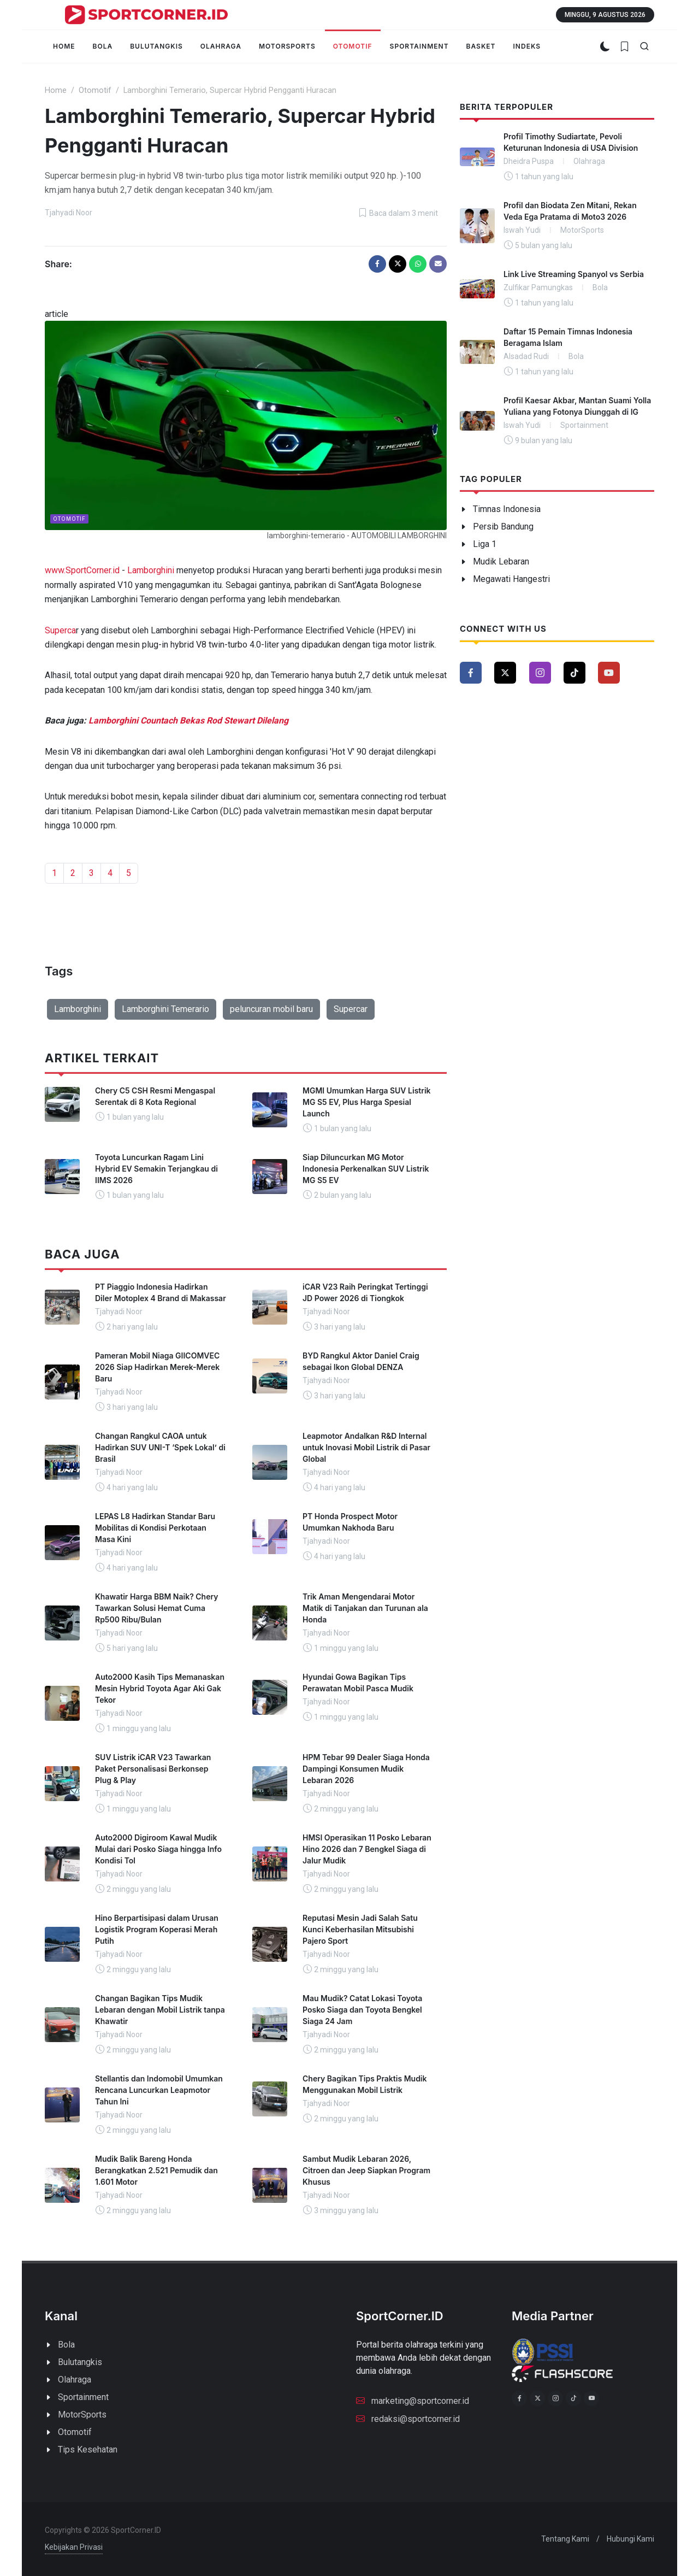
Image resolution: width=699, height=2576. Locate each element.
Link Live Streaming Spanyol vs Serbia (573, 274)
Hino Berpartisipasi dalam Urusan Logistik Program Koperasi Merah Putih (156, 1929)
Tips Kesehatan (87, 2449)
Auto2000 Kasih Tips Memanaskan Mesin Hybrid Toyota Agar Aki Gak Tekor (159, 1688)
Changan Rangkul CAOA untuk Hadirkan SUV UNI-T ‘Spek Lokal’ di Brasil (160, 1447)
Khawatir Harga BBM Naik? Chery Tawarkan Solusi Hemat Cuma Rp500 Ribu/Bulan (156, 1608)
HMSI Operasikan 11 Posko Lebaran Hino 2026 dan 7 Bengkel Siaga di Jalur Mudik (367, 1849)
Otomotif (95, 90)
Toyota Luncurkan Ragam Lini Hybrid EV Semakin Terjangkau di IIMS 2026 (156, 1168)
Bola (66, 2344)
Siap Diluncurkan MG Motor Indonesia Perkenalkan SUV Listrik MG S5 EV (366, 1168)
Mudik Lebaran (501, 561)
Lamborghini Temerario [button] (165, 1009)
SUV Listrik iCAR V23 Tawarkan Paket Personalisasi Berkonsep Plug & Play (153, 1768)
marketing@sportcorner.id (412, 2400)
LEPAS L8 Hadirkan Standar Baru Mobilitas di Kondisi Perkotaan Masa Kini (155, 1528)
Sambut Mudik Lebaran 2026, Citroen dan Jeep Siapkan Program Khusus (366, 2170)
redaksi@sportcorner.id (408, 2418)
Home (56, 90)
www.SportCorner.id (82, 570)
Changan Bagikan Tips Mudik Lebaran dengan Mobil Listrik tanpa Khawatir (160, 2009)
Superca (60, 630)
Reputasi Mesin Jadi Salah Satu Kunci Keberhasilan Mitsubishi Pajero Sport (360, 1929)
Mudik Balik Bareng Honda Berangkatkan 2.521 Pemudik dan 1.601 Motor (156, 2170)
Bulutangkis (80, 2362)
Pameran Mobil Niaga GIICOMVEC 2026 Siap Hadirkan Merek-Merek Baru (157, 1367)
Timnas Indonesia (507, 509)
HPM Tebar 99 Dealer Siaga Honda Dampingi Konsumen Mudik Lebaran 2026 (366, 1768)
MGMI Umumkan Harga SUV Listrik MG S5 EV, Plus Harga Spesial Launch (367, 1102)
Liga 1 (484, 544)
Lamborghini (150, 570)
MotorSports (82, 2414)
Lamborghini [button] (77, 1009)
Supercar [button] (351, 1009)
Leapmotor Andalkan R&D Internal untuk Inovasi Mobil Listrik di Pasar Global (366, 1447)
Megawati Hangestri (511, 579)
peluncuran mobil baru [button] (271, 1009)
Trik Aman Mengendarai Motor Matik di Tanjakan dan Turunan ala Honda (365, 1608)
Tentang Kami (565, 2538)
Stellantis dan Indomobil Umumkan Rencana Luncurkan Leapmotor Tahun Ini (159, 2090)
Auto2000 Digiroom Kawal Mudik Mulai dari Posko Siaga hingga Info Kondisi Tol (158, 1849)
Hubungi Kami (630, 2538)
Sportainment (83, 2397)
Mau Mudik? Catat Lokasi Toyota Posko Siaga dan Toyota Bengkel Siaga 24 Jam (362, 2009)
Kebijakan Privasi (74, 2547)
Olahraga (74, 2379)
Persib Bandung (503, 526)
